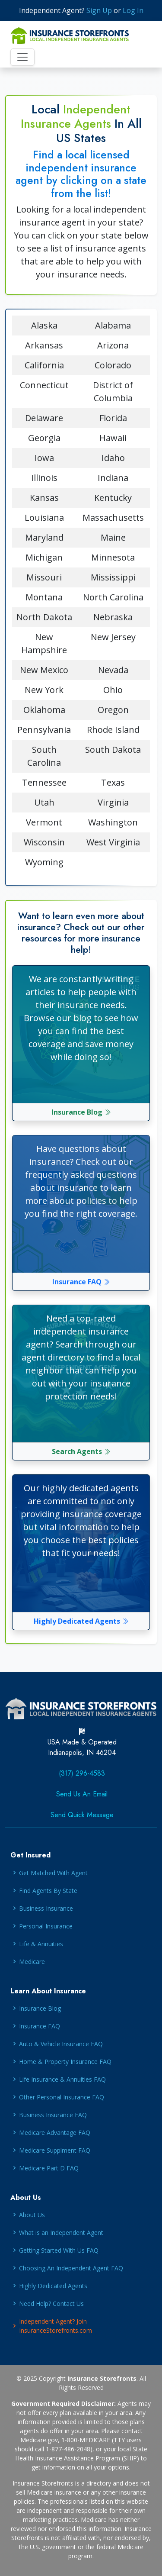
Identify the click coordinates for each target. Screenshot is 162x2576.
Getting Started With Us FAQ (58, 2250)
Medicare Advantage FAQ (54, 2132)
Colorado (113, 365)
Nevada (113, 670)
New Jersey (113, 637)
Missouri (44, 577)
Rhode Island (113, 729)
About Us (32, 2215)
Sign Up (99, 10)
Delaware (44, 418)
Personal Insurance (46, 1926)
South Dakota (113, 749)
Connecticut (44, 385)
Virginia (113, 802)
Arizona (113, 345)
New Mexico (44, 670)
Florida (113, 418)
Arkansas (44, 345)
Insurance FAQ (81, 1281)
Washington (113, 822)
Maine (113, 537)
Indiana (113, 478)
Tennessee (44, 782)
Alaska (44, 325)
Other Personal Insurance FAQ (61, 2097)
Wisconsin (44, 842)
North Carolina (113, 597)
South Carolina (44, 756)
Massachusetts (113, 517)
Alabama (113, 325)
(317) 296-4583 (82, 1773)
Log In (133, 10)
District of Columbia (113, 391)
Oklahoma (44, 710)
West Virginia (113, 842)
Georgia (44, 438)
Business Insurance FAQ (53, 2115)
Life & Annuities (41, 1944)
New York (44, 690)
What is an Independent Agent (61, 2232)
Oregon (113, 710)
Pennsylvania (44, 729)
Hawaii (113, 438)
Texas (113, 782)
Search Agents (81, 1451)
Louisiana (44, 517)
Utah (44, 802)
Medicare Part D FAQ (49, 2168)
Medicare (32, 1961)
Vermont (44, 822)
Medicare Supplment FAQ (54, 2150)
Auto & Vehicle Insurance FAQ (61, 2044)
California (44, 365)
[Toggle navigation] (22, 57)
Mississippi (113, 577)
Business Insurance (46, 1908)
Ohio (113, 690)
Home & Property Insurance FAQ (65, 2061)
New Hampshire (44, 643)
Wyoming (44, 862)
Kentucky (113, 497)
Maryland (44, 537)
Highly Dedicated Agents (81, 1621)
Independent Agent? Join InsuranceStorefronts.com (55, 2325)
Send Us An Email (82, 1794)
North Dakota (44, 617)
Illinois (44, 478)
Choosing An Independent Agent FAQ (71, 2268)
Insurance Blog (81, 1112)
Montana (44, 597)
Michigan (44, 557)
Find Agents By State (48, 1890)
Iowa (44, 458)
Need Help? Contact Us (51, 2303)
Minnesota (113, 557)
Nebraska (113, 617)
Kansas (44, 497)
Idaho (113, 458)
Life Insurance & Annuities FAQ (62, 2079)
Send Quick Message (82, 1815)
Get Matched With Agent (53, 1873)
